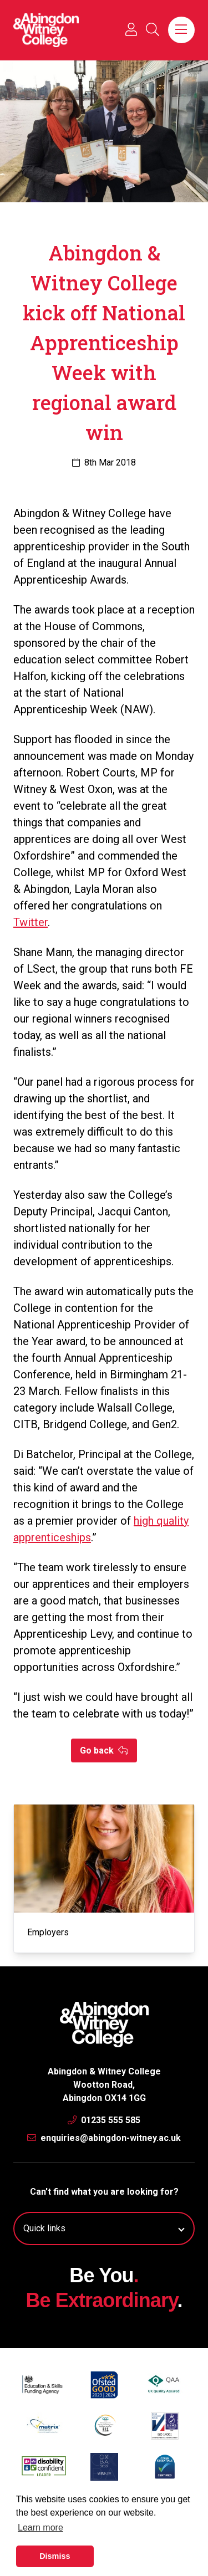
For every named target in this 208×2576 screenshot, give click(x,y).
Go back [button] (104, 1750)
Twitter (30, 922)
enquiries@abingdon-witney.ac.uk (104, 2138)
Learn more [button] (40, 2527)
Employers (48, 1932)
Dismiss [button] (54, 2556)
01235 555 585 (104, 2120)
